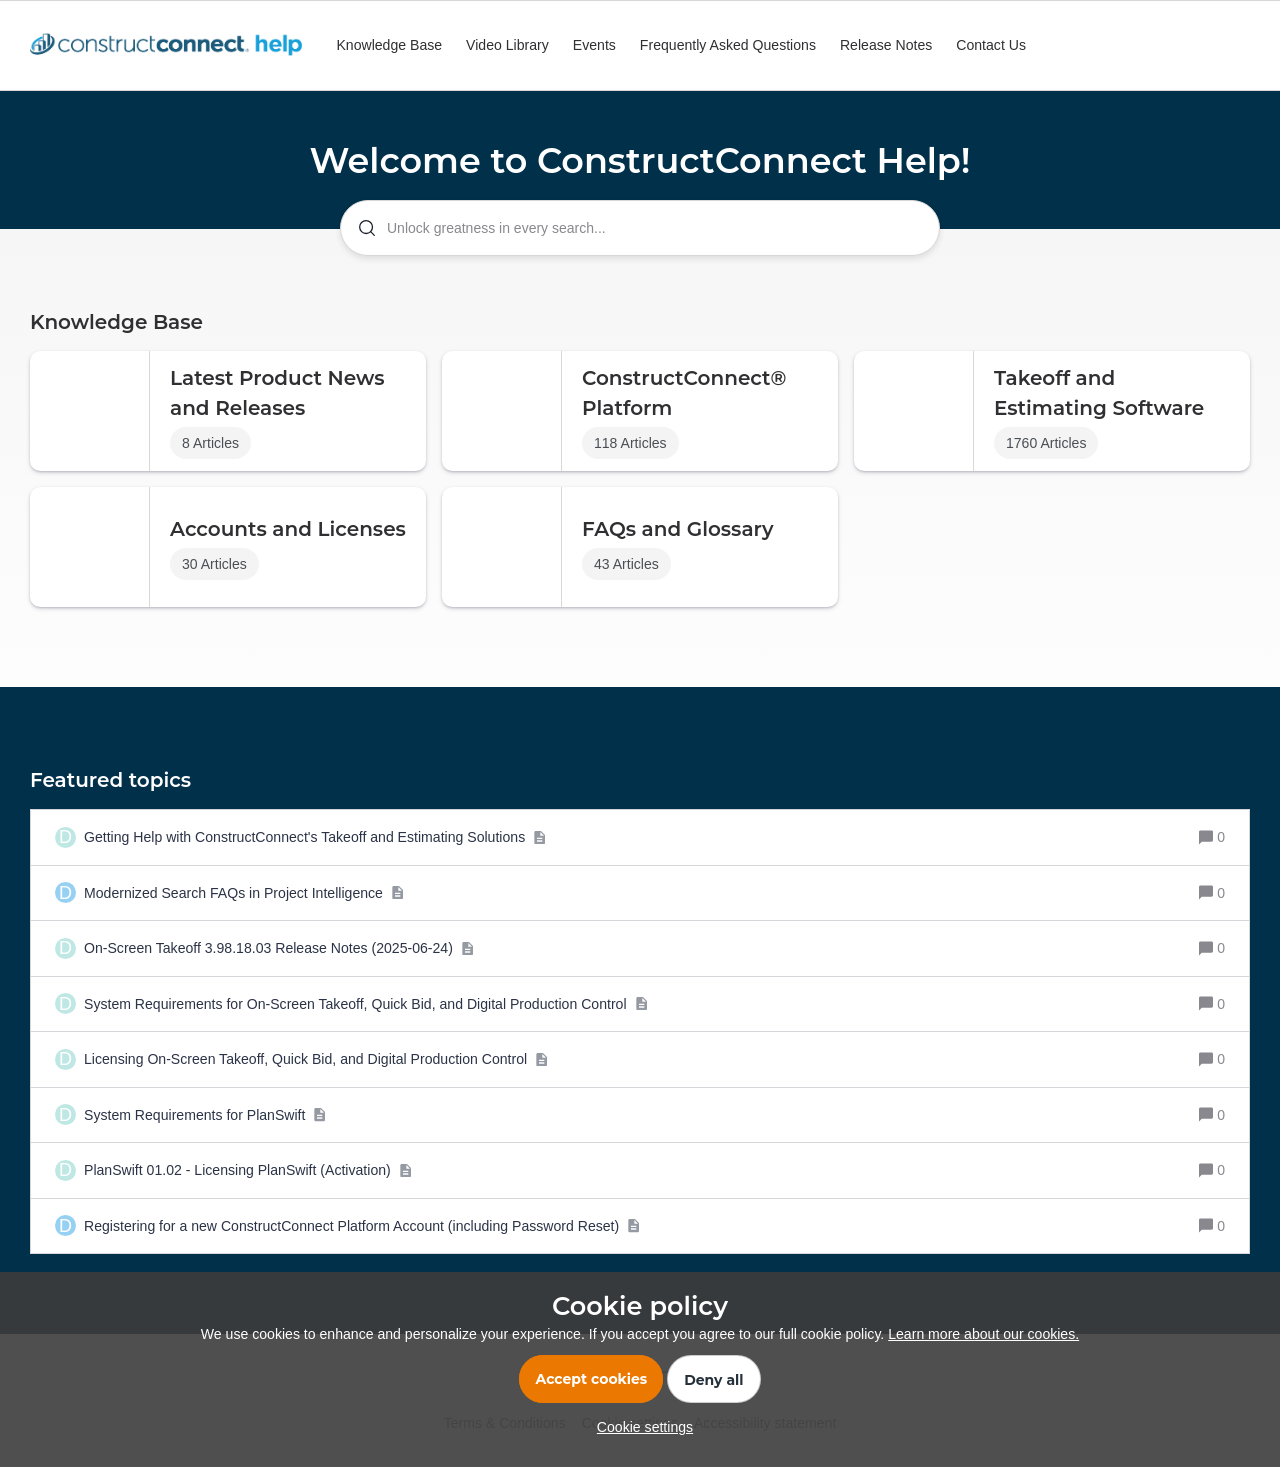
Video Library (507, 45)
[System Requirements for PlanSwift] (205, 1115)
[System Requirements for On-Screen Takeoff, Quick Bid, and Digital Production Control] (366, 1004)
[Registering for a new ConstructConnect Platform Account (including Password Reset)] (362, 1226)
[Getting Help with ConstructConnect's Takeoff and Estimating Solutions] (315, 837)
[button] (640, 1427)
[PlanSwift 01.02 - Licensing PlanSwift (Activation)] (248, 1170)
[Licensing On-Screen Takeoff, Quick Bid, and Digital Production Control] (316, 1059)
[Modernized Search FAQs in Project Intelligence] (244, 893)
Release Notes (886, 45)
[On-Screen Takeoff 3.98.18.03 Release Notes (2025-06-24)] (279, 948)
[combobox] (640, 228)
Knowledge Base (389, 45)
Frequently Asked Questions (728, 45)
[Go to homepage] (171, 46)
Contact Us (991, 45)
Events (594, 45)
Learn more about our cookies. (983, 1334)
